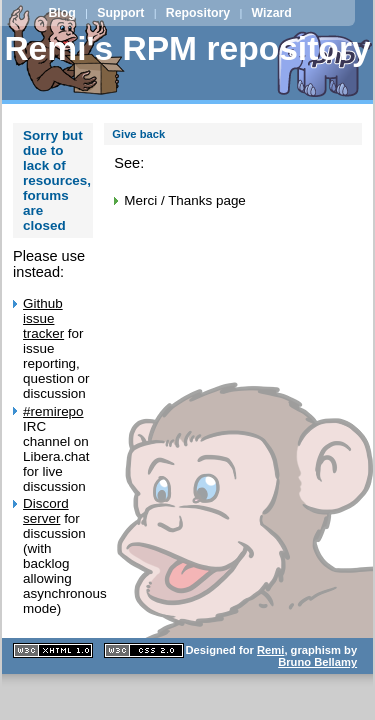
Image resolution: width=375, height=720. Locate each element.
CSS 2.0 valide (144, 650)
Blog (61, 13)
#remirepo (53, 411)
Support (120, 13)
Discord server (46, 511)
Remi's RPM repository (187, 48)
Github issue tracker (43, 318)
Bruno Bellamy (317, 662)
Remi (270, 650)
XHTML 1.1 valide (53, 650)
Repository (198, 13)
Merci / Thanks (168, 200)
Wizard (272, 13)
